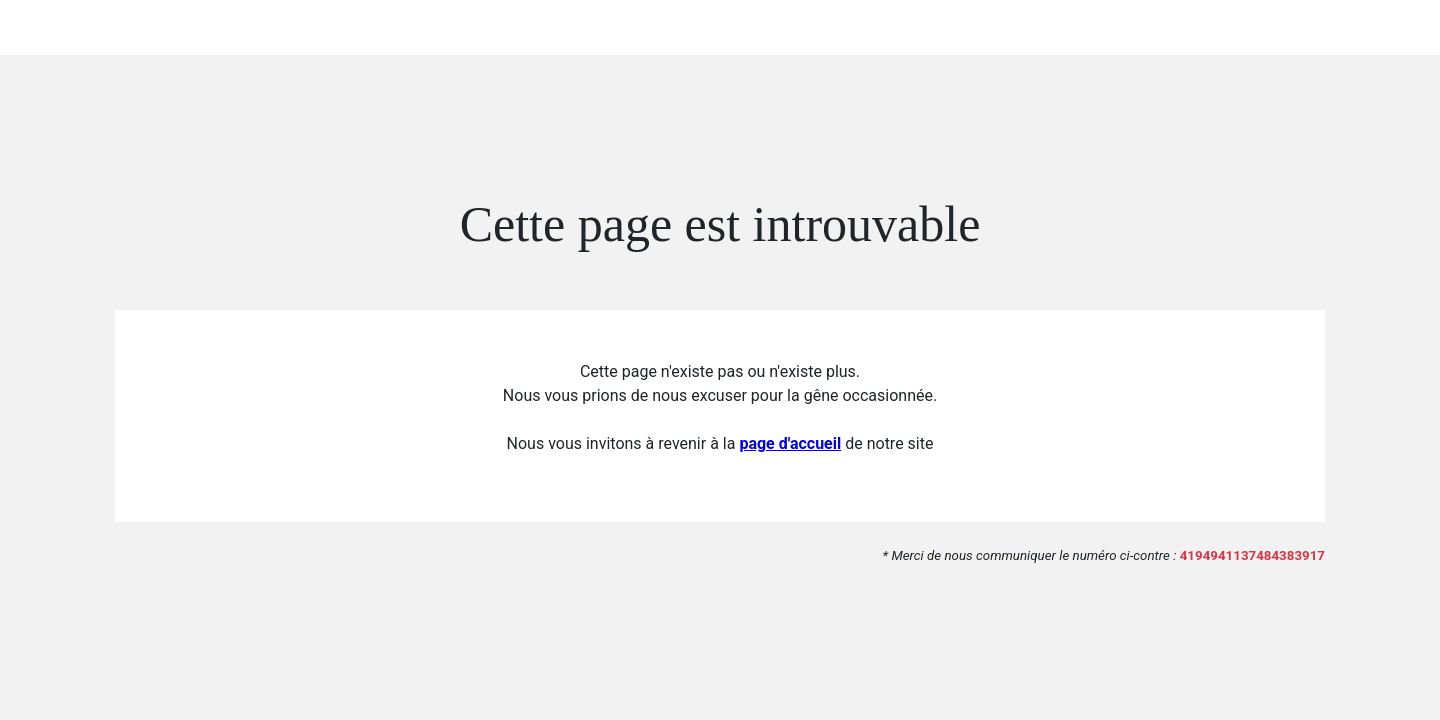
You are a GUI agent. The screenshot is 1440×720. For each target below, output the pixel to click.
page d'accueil (790, 443)
